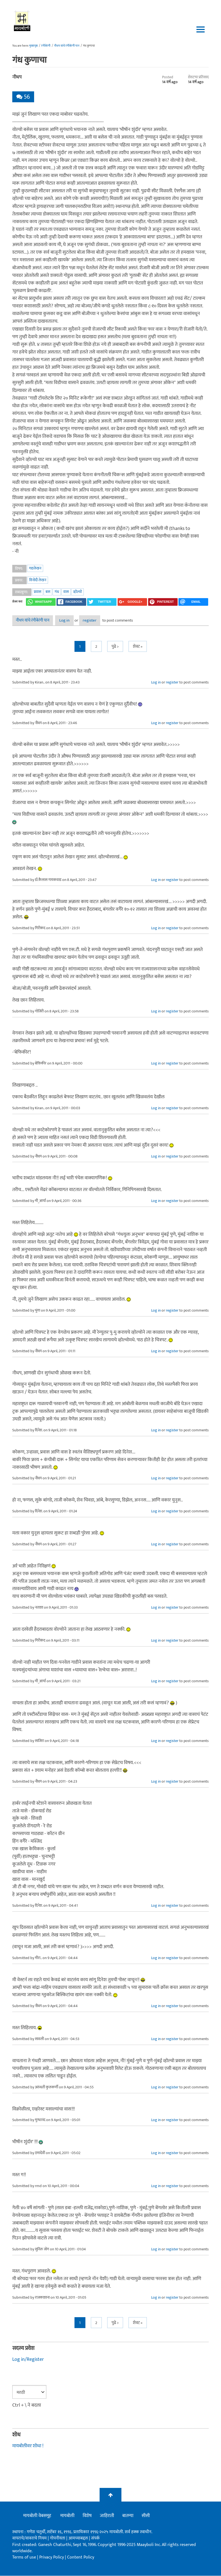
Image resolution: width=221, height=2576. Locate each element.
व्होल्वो (77, 592)
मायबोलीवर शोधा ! (27, 2446)
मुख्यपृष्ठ (33, 45)
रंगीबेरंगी (45, 45)
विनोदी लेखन (37, 580)
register (105, 620)
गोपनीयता (58, 2538)
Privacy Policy (52, 2557)
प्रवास (37, 592)
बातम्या (127, 2516)
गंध (57, 592)
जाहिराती (107, 2516)
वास (66, 592)
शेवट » (137, 646)
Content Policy (80, 2557)
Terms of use (24, 2557)
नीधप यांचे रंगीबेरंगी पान (66, 45)
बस (48, 592)
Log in (70, 620)
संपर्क (95, 2538)
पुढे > (115, 646)
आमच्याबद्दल (78, 2538)
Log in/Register (28, 2360)
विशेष (87, 2516)
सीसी (146, 2516)
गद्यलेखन (35, 568)
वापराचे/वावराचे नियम (29, 2538)
